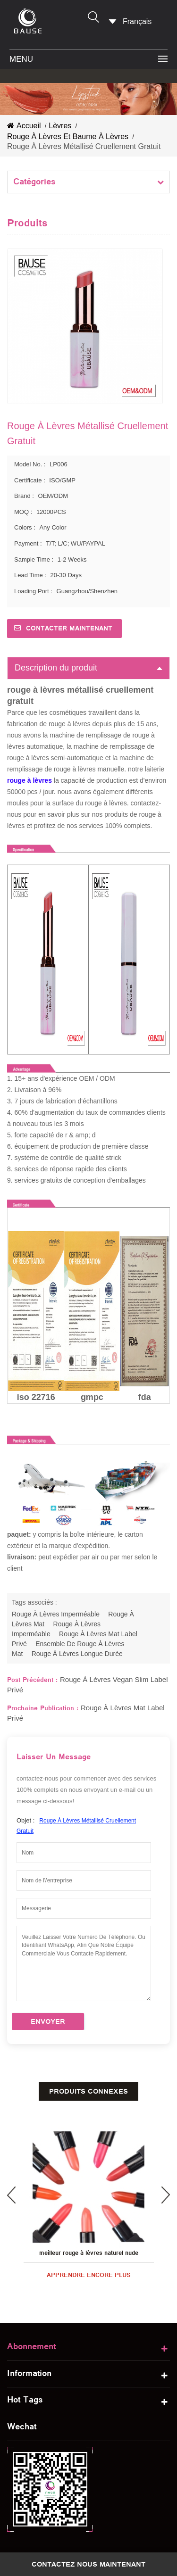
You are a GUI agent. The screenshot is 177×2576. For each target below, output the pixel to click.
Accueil (24, 126)
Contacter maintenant (69, 628)
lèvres (60, 126)
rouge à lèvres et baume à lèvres (67, 137)
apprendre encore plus (89, 2274)
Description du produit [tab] (88, 667)
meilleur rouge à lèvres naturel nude (88, 2252)
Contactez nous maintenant (88, 2564)
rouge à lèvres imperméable (56, 1614)
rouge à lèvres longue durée (77, 1653)
